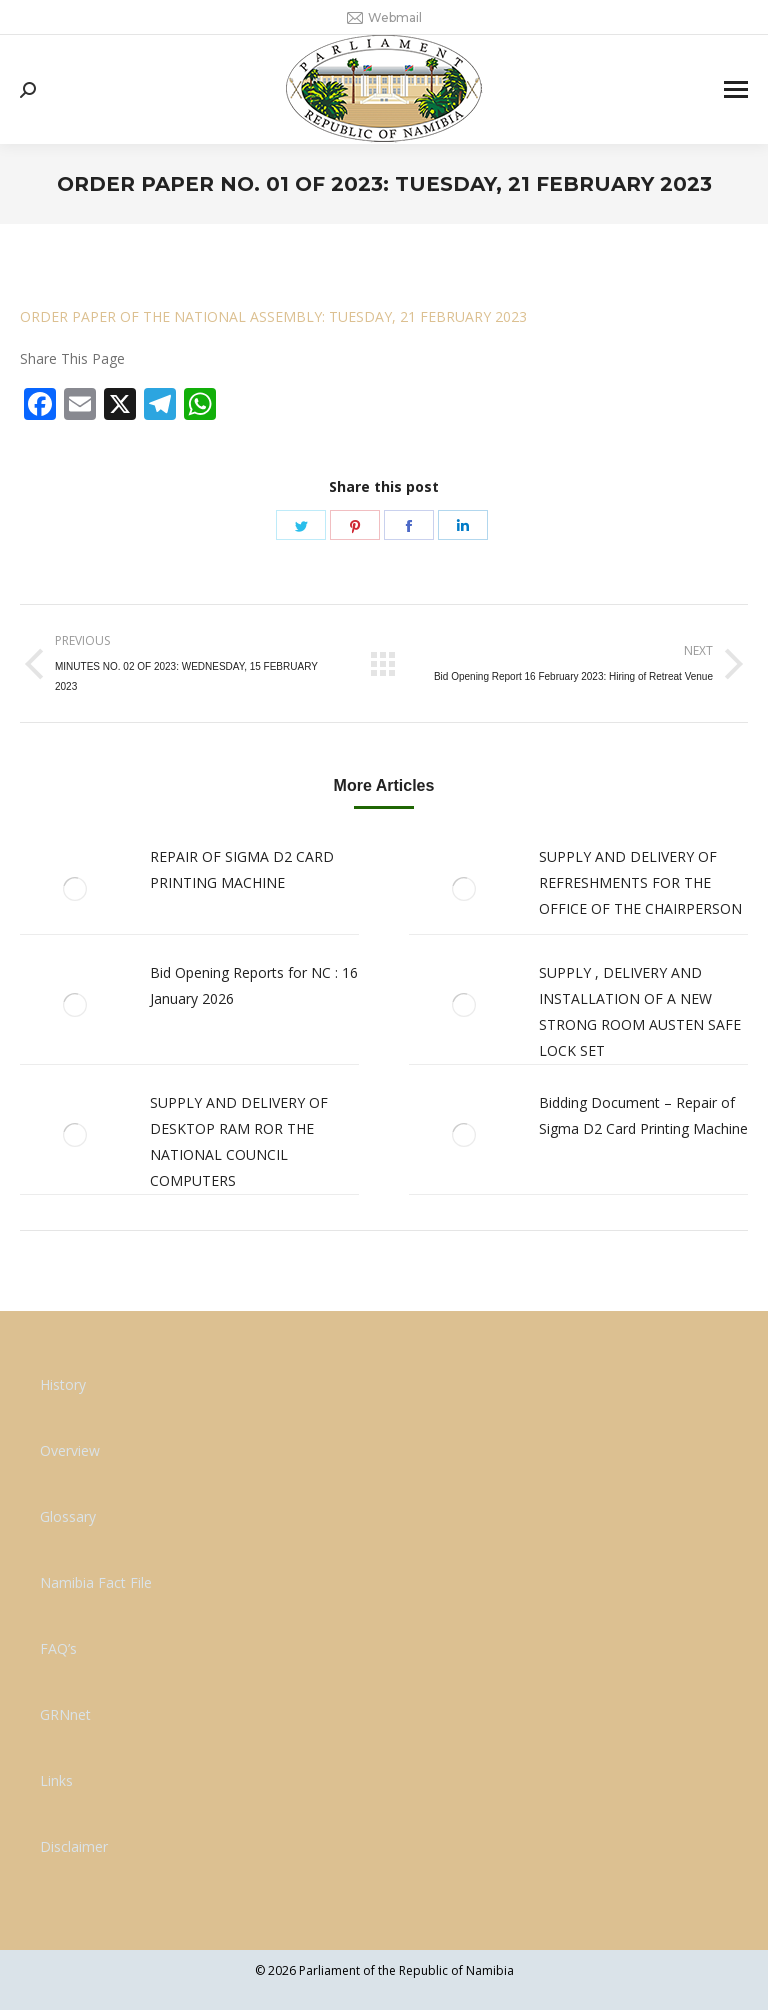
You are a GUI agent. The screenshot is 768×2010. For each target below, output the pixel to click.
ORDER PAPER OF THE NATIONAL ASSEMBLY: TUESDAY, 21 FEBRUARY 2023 (273, 316)
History (63, 1384)
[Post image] (75, 889)
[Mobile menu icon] (736, 89)
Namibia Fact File (96, 1582)
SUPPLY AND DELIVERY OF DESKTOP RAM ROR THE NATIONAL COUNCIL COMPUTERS (239, 1141)
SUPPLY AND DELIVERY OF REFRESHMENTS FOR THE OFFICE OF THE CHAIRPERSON (640, 882)
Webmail (384, 18)
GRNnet (65, 1714)
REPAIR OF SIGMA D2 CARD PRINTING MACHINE (242, 869)
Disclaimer (74, 1846)
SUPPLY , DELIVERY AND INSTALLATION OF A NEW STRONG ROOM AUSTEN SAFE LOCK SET (640, 1011)
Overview (70, 1450)
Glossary (68, 1516)
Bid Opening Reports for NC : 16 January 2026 (254, 985)
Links (56, 1780)
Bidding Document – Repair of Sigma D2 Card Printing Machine (643, 1115)
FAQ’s (58, 1648)
